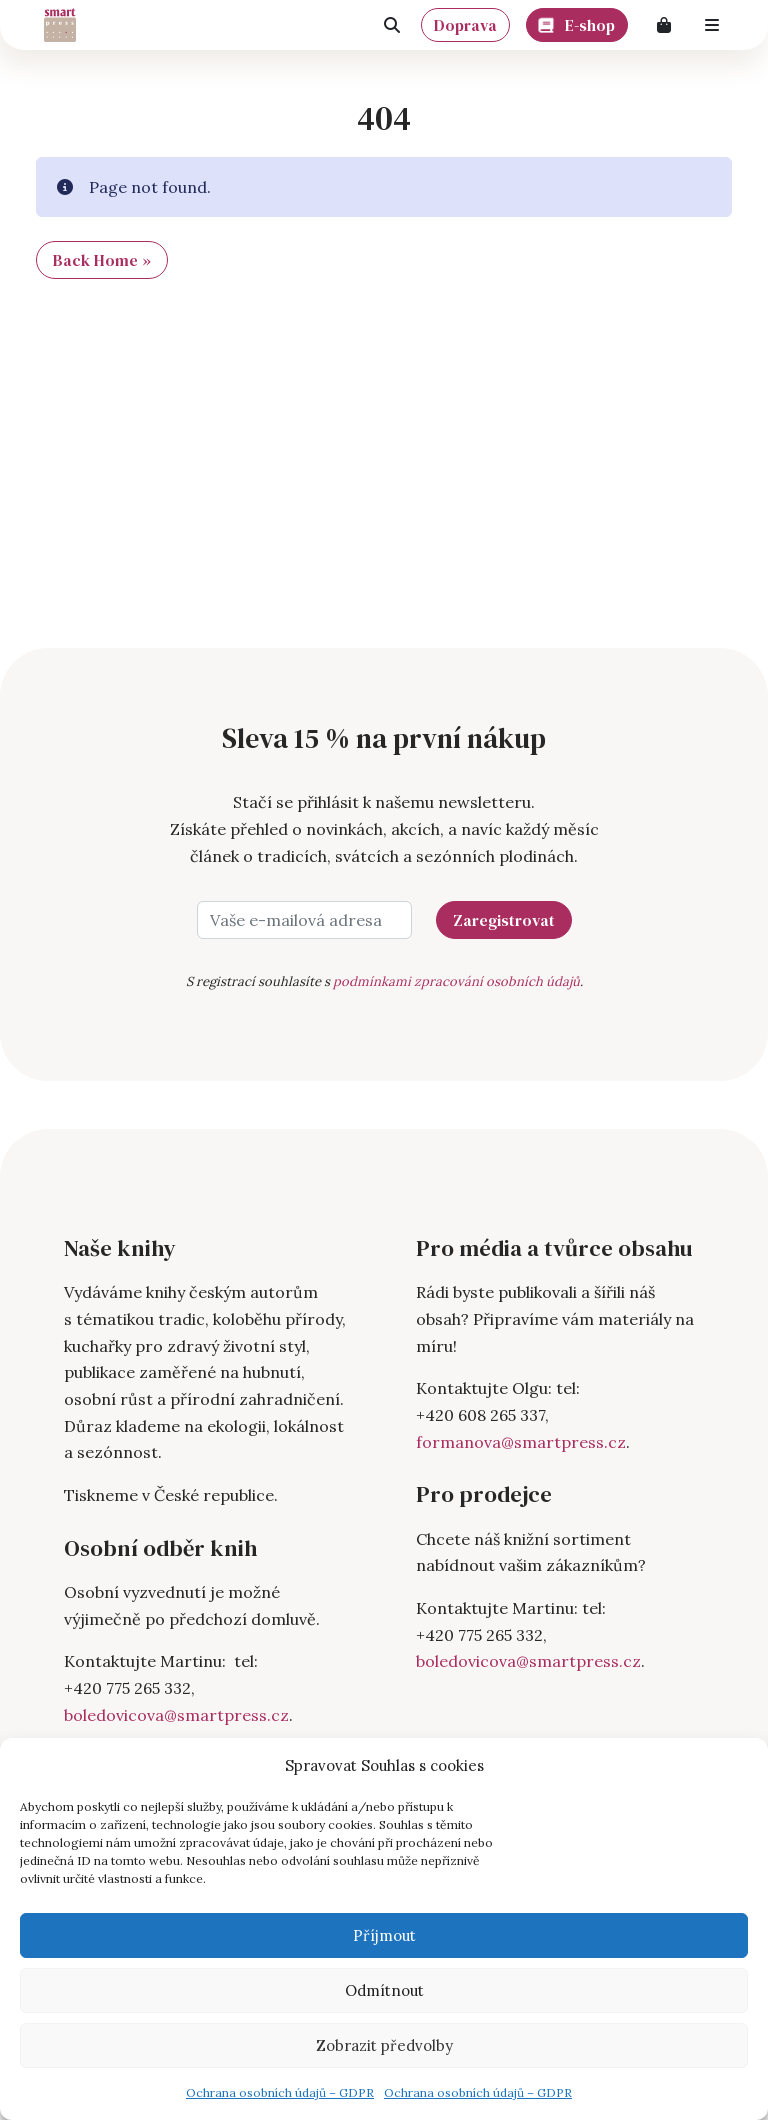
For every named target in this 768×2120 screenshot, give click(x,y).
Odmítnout (384, 1990)
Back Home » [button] (102, 260)
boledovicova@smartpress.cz (176, 1715)
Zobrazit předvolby (384, 2045)
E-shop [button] (577, 22)
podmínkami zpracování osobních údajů (456, 981)
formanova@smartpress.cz (521, 1442)
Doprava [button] (465, 25)
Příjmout (384, 1935)
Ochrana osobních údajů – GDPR (280, 2092)
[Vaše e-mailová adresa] (304, 920)
